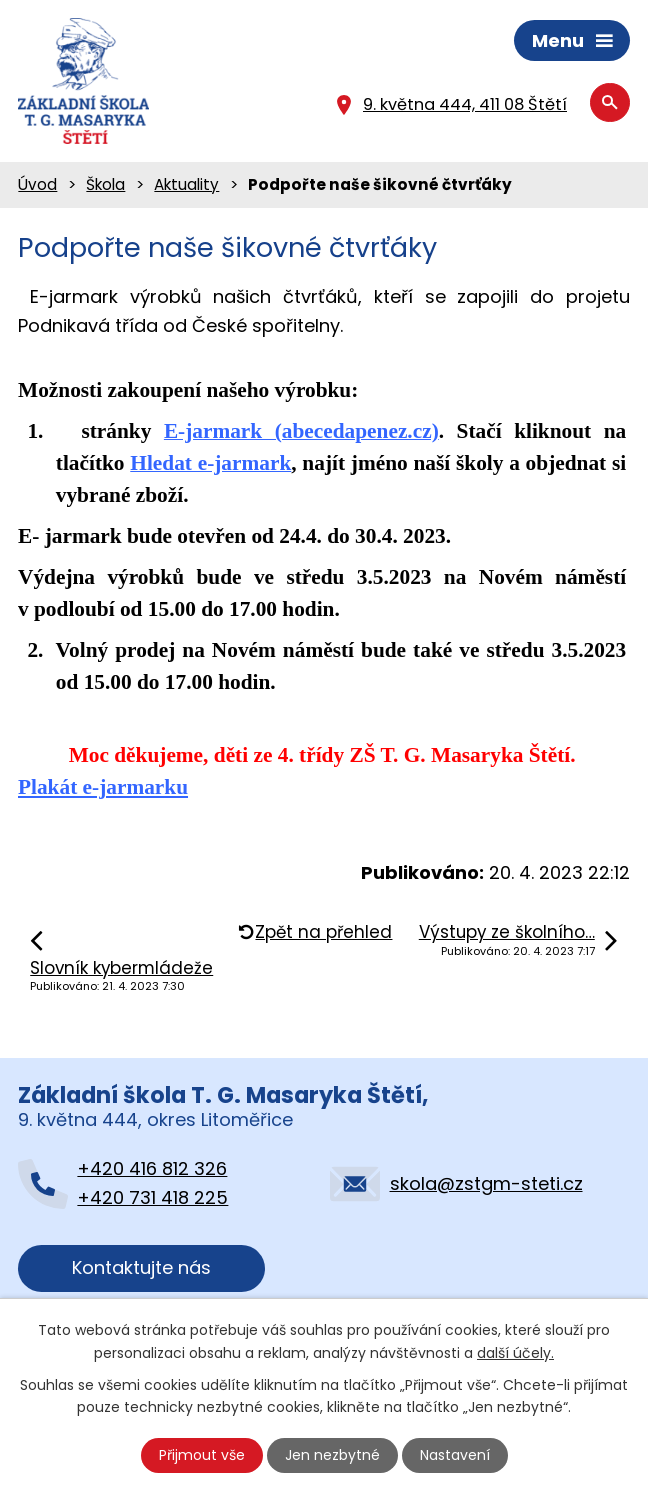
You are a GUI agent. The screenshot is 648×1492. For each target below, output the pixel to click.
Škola (105, 184)
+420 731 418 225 (152, 1197)
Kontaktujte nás (141, 1267)
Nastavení (455, 1455)
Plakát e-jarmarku (103, 787)
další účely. (515, 1352)
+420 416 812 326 (152, 1168)
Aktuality (186, 184)
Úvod (37, 184)
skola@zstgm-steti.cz (486, 1183)
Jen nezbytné (332, 1455)
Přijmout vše (202, 1455)
